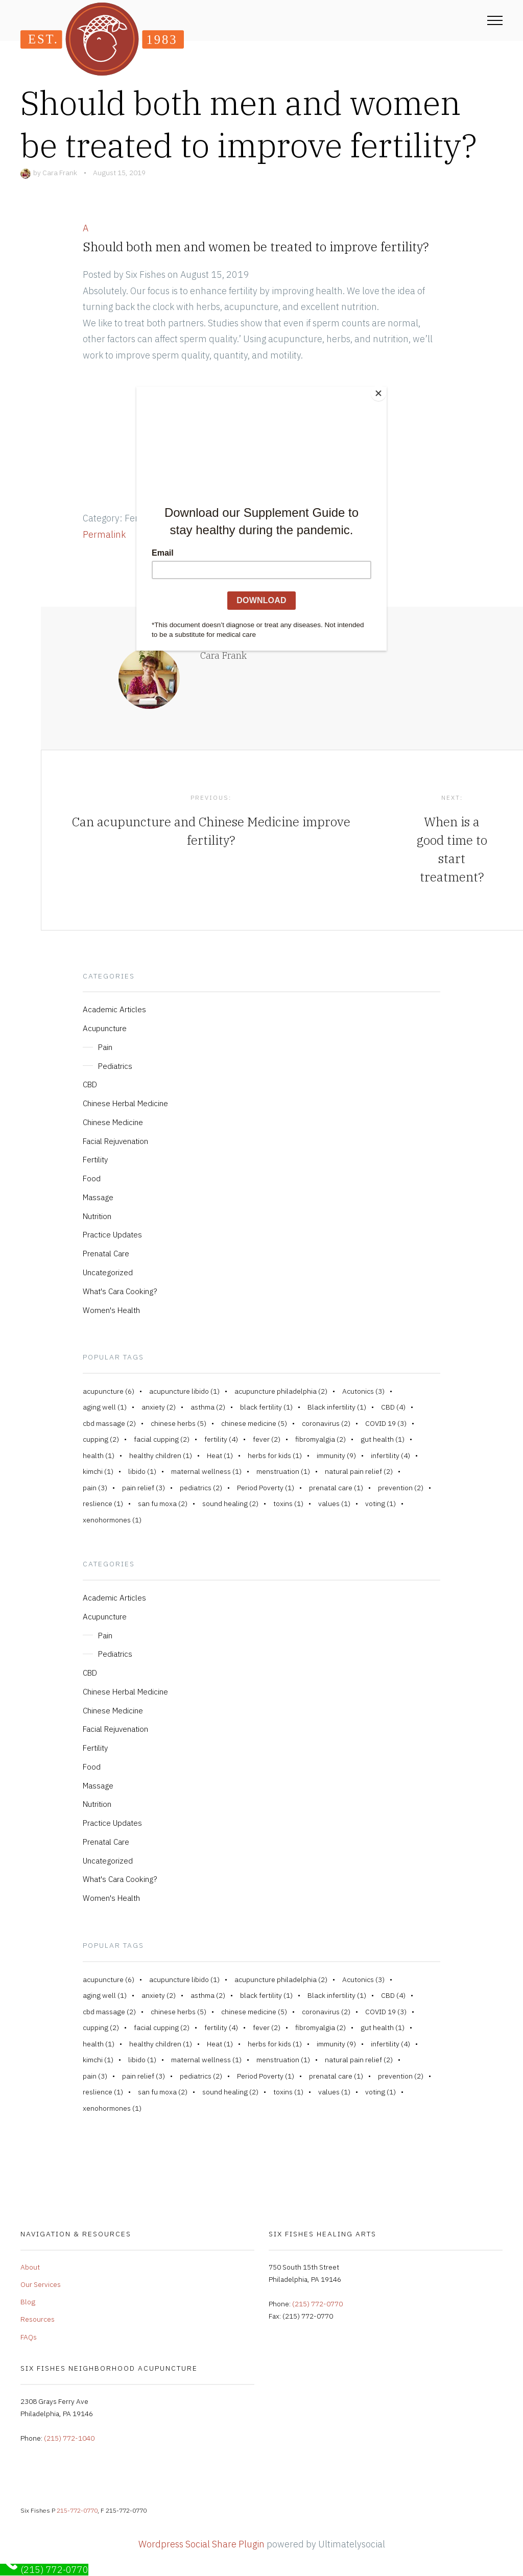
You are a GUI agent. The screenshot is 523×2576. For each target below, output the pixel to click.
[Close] (384, 389)
